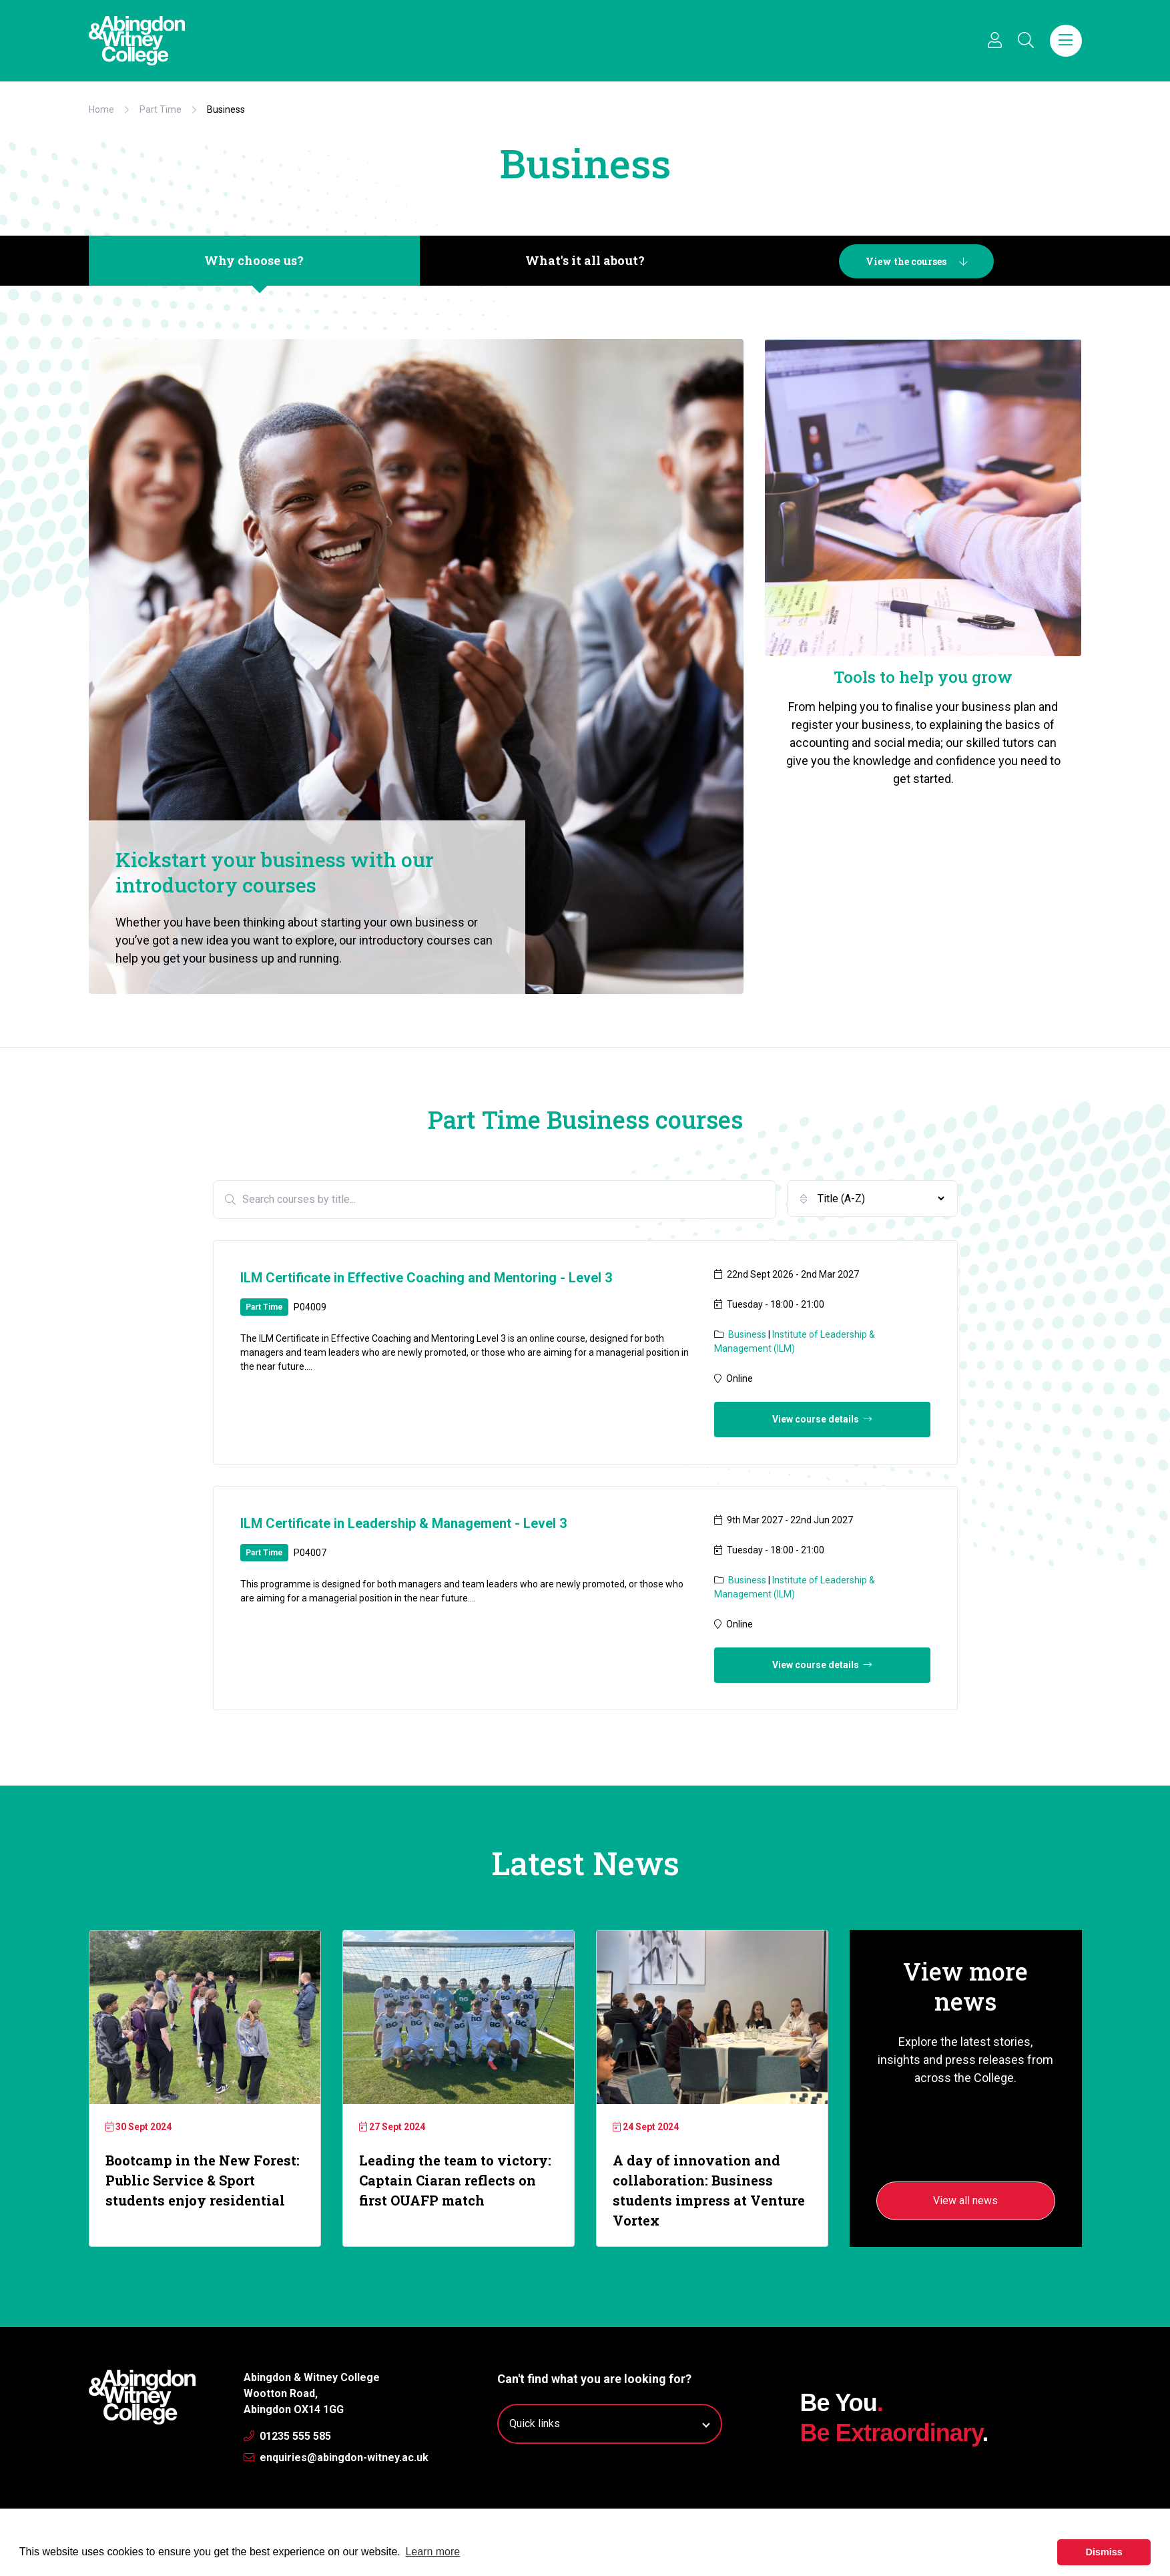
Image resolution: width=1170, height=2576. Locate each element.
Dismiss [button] (1104, 2552)
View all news (965, 2200)
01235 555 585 (287, 2436)
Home (101, 109)
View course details (822, 1419)
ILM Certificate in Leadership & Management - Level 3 (403, 1523)
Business (748, 1334)
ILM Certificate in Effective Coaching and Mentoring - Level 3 (426, 1278)
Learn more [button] (432, 2551)
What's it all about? (585, 260)
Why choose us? (254, 260)
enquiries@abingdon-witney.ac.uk (336, 2457)
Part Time (160, 109)
